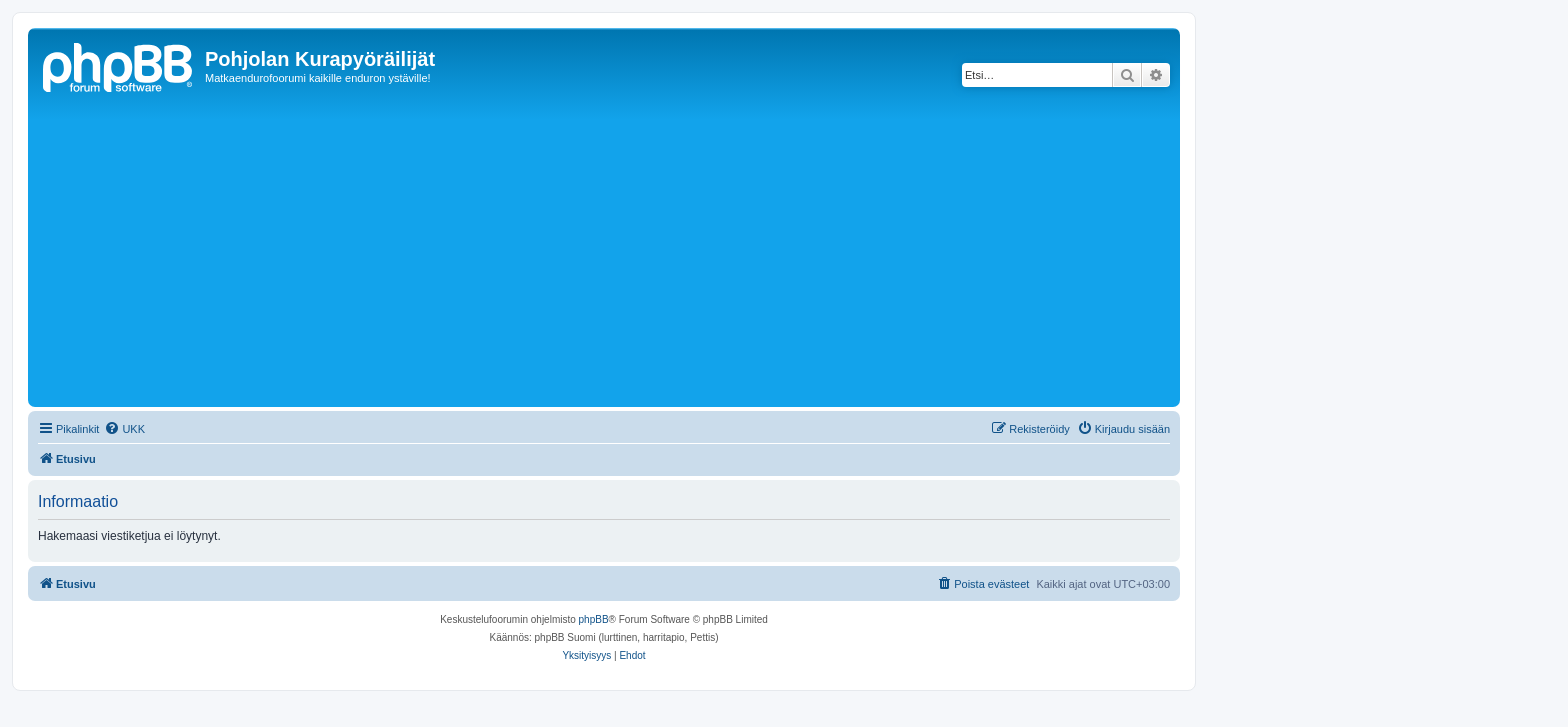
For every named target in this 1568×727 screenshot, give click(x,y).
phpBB (594, 619)
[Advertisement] (633, 252)
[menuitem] (124, 429)
